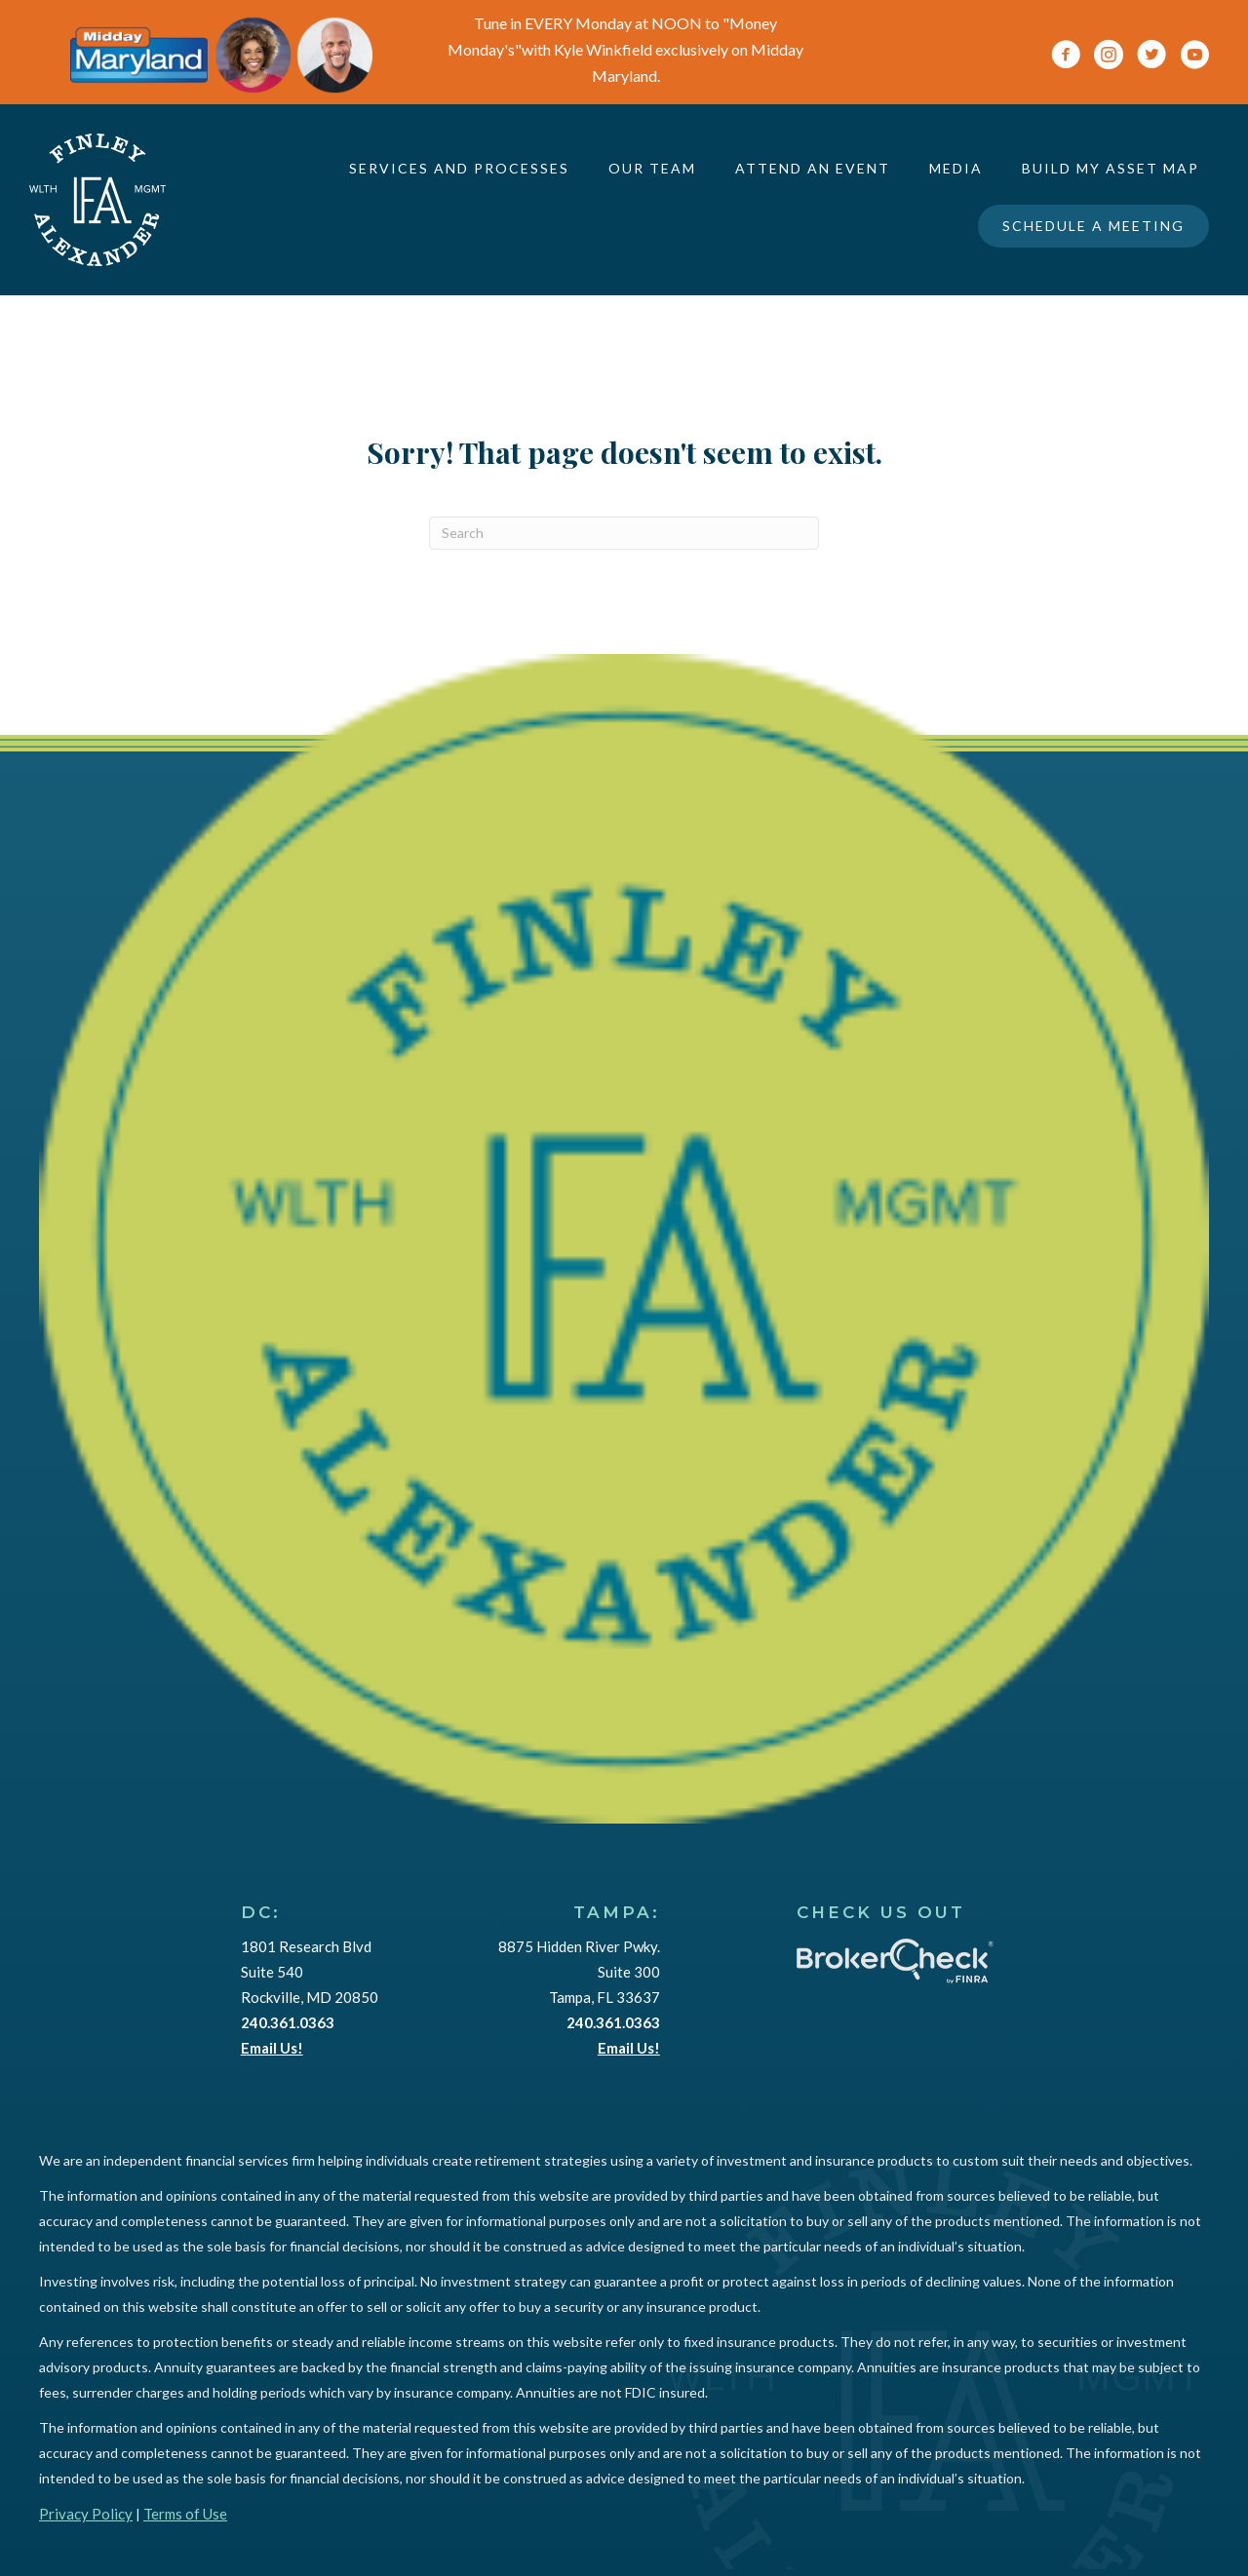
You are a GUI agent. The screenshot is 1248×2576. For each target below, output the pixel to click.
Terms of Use (185, 2513)
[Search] (624, 533)
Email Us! (272, 2048)
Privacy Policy (86, 2513)
